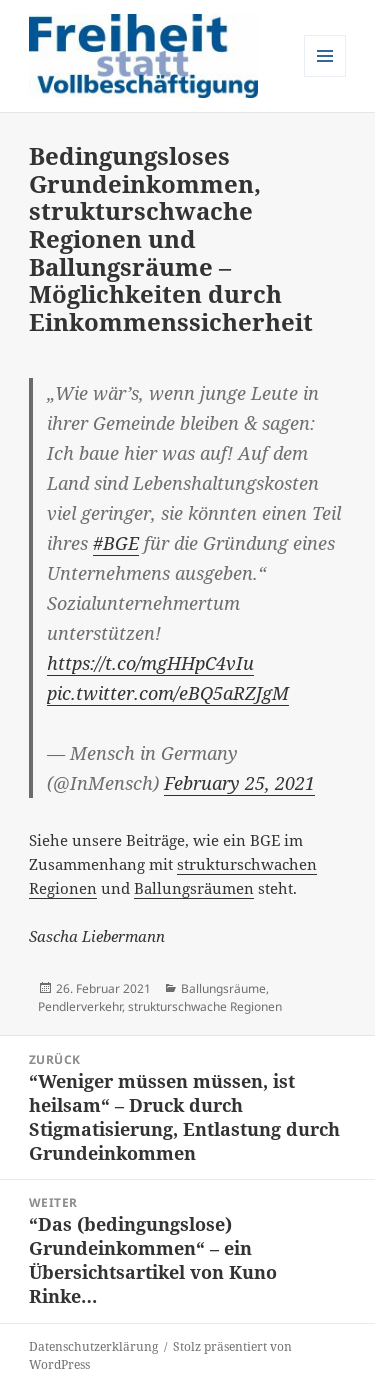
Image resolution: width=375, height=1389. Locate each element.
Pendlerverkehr (80, 1006)
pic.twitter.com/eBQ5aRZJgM (168, 693)
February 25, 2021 (239, 783)
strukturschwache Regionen (205, 1006)
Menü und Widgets (325, 76)
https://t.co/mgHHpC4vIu (150, 663)
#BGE (116, 543)
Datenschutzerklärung (93, 1346)
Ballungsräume (223, 988)
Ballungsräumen (194, 888)
